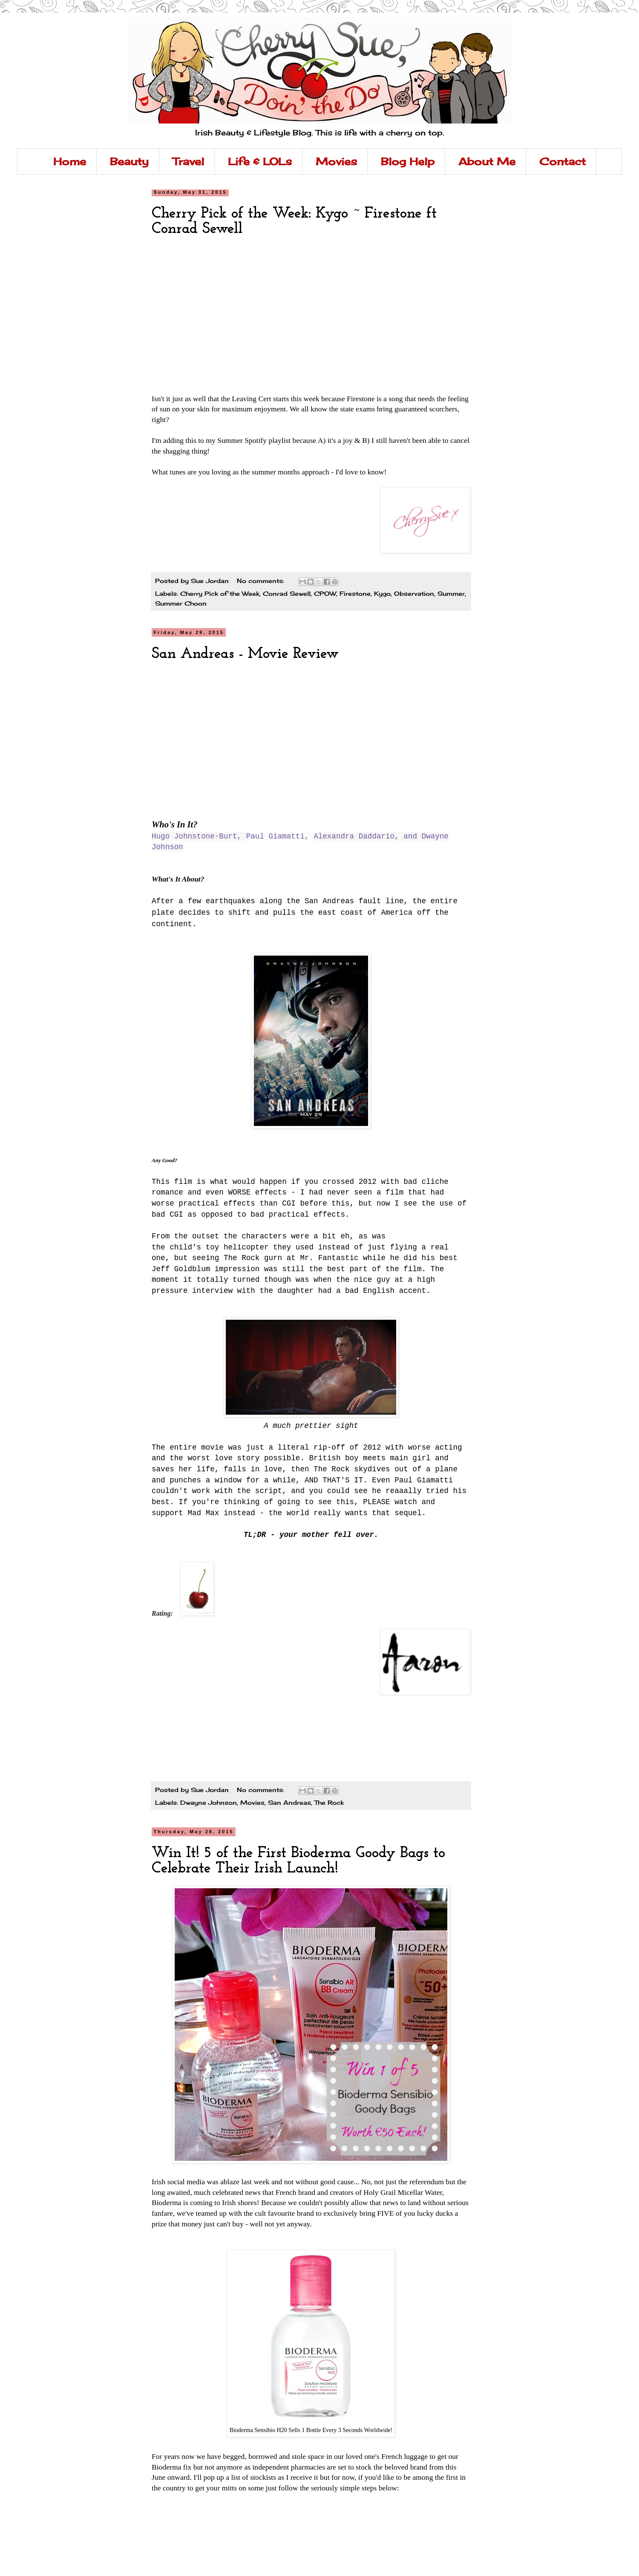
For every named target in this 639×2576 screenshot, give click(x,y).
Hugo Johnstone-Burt (194, 836)
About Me (486, 161)
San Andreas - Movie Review (245, 654)
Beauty (129, 161)
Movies (336, 161)
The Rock (329, 1802)
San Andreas (289, 1802)
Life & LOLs (260, 161)
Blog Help (408, 161)
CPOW (325, 593)
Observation (414, 593)
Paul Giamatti (275, 836)
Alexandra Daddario (354, 836)
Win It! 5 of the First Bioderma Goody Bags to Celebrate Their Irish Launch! (298, 1861)
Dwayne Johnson (208, 1802)
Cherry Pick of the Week (219, 593)
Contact (562, 161)
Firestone (355, 593)
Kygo (382, 593)
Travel (188, 161)
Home (69, 161)
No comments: (261, 580)
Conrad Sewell (287, 593)
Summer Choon (181, 603)
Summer (451, 593)
